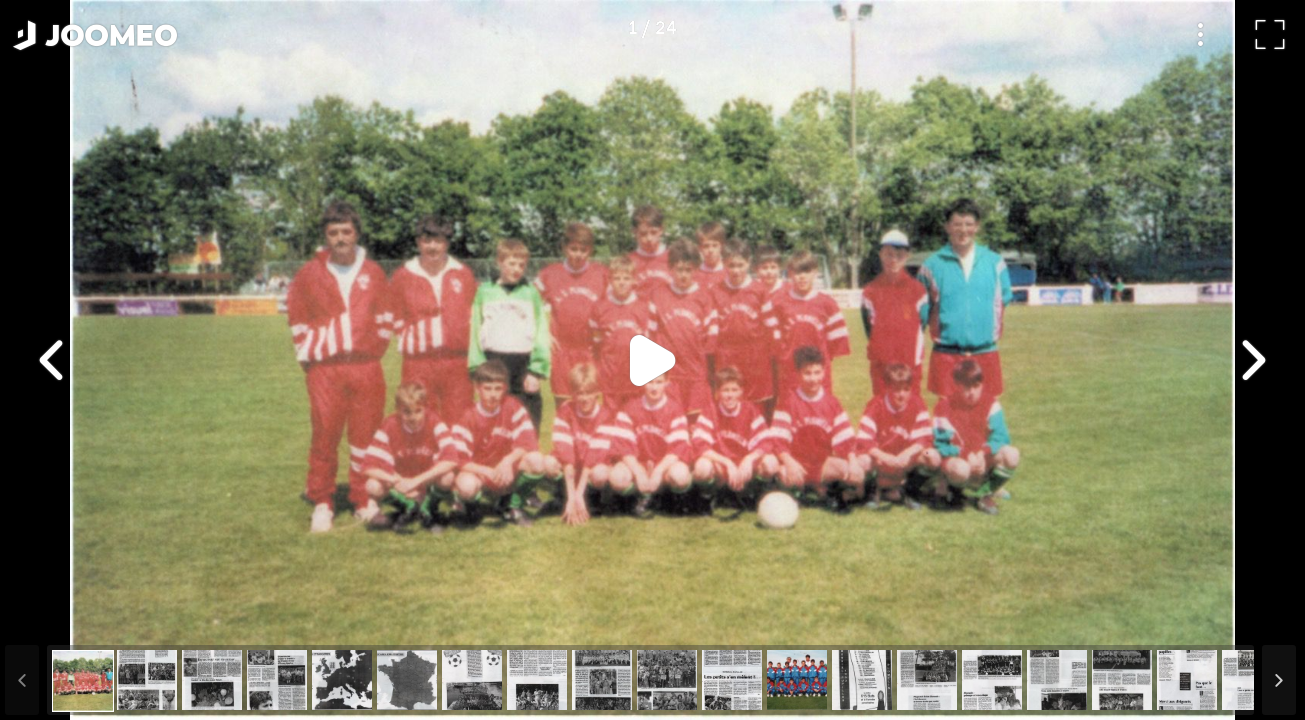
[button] (53, 617)
